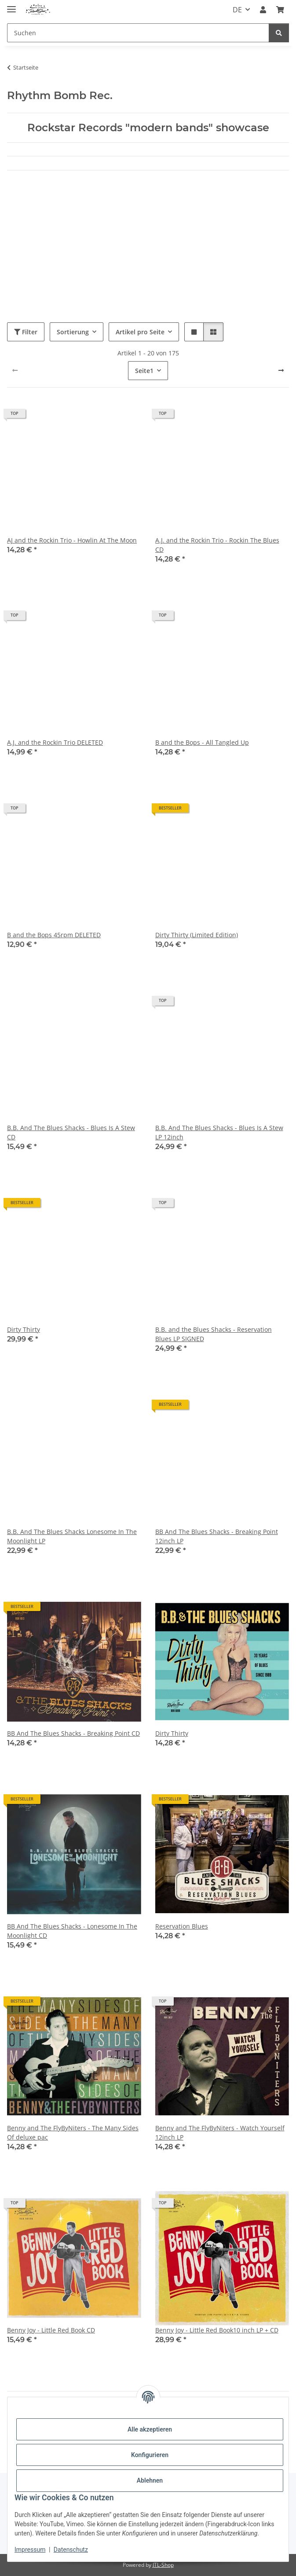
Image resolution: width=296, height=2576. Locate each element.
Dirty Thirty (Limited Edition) (196, 935)
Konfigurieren (149, 2454)
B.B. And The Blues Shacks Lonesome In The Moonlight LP (72, 1536)
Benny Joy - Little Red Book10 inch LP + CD (216, 2330)
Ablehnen (150, 2480)
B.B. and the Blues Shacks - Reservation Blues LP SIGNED (213, 1334)
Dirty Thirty (23, 1329)
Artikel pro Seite (140, 332)
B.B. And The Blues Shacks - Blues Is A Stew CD (71, 1132)
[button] (263, 9)
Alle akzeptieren (150, 2429)
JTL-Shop (163, 2565)
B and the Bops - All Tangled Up (202, 742)
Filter (25, 332)
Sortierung (73, 332)
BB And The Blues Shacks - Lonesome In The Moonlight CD (72, 1931)
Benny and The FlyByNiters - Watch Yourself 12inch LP (220, 2132)
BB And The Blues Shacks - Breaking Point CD (73, 1733)
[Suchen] (138, 32)
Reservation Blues (181, 1926)
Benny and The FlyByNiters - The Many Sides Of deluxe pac (73, 2132)
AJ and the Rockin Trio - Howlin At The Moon (72, 540)
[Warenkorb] (280, 9)
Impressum (30, 2549)
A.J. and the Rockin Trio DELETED (55, 742)
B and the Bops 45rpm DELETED (54, 935)
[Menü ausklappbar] (11, 5)
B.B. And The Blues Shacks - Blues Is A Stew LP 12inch (219, 1132)
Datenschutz (71, 2549)
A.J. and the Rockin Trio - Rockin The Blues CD (217, 545)
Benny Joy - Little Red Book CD (51, 2330)
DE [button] (237, 10)
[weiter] (281, 370)
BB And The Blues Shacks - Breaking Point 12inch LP (216, 1536)
